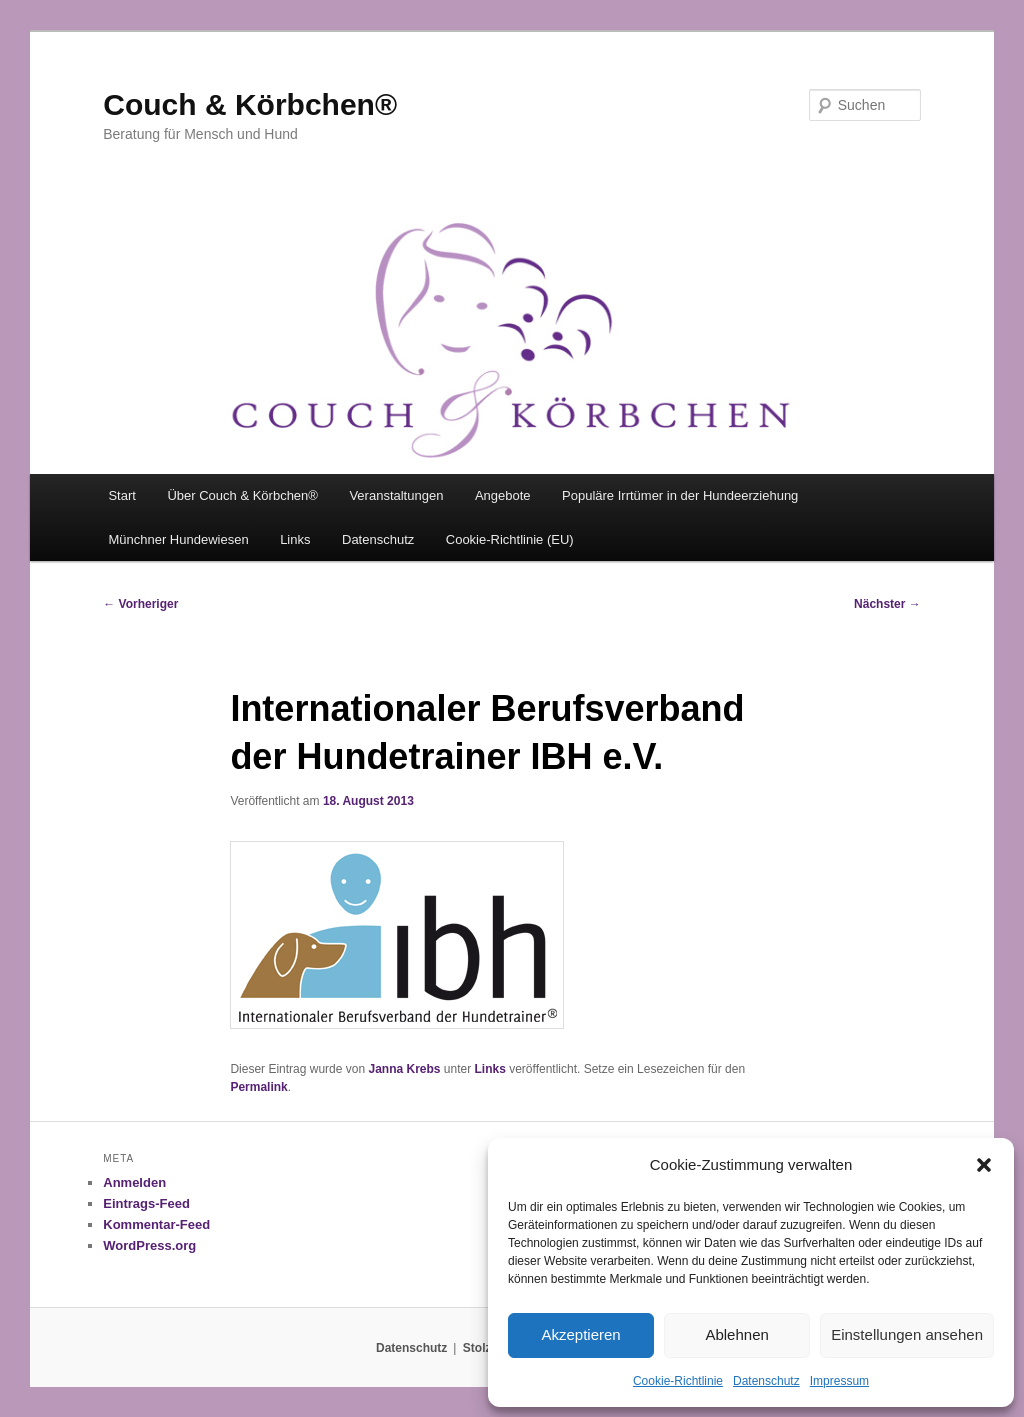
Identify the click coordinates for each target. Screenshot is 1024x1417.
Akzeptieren (580, 1334)
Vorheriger (140, 604)
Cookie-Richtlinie (678, 1381)
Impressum (839, 1381)
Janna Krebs (404, 1069)
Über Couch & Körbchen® (242, 495)
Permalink (258, 1087)
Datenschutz (766, 1381)
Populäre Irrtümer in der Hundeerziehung (680, 495)
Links (295, 539)
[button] (984, 1165)
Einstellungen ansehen (907, 1334)
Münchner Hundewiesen (178, 539)
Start (121, 495)
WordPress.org (149, 1245)
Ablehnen (736, 1334)
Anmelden (134, 1182)
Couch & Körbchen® (250, 104)
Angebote (503, 495)
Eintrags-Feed (146, 1203)
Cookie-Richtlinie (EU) (510, 539)
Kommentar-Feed (156, 1224)
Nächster (887, 604)
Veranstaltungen (396, 495)
